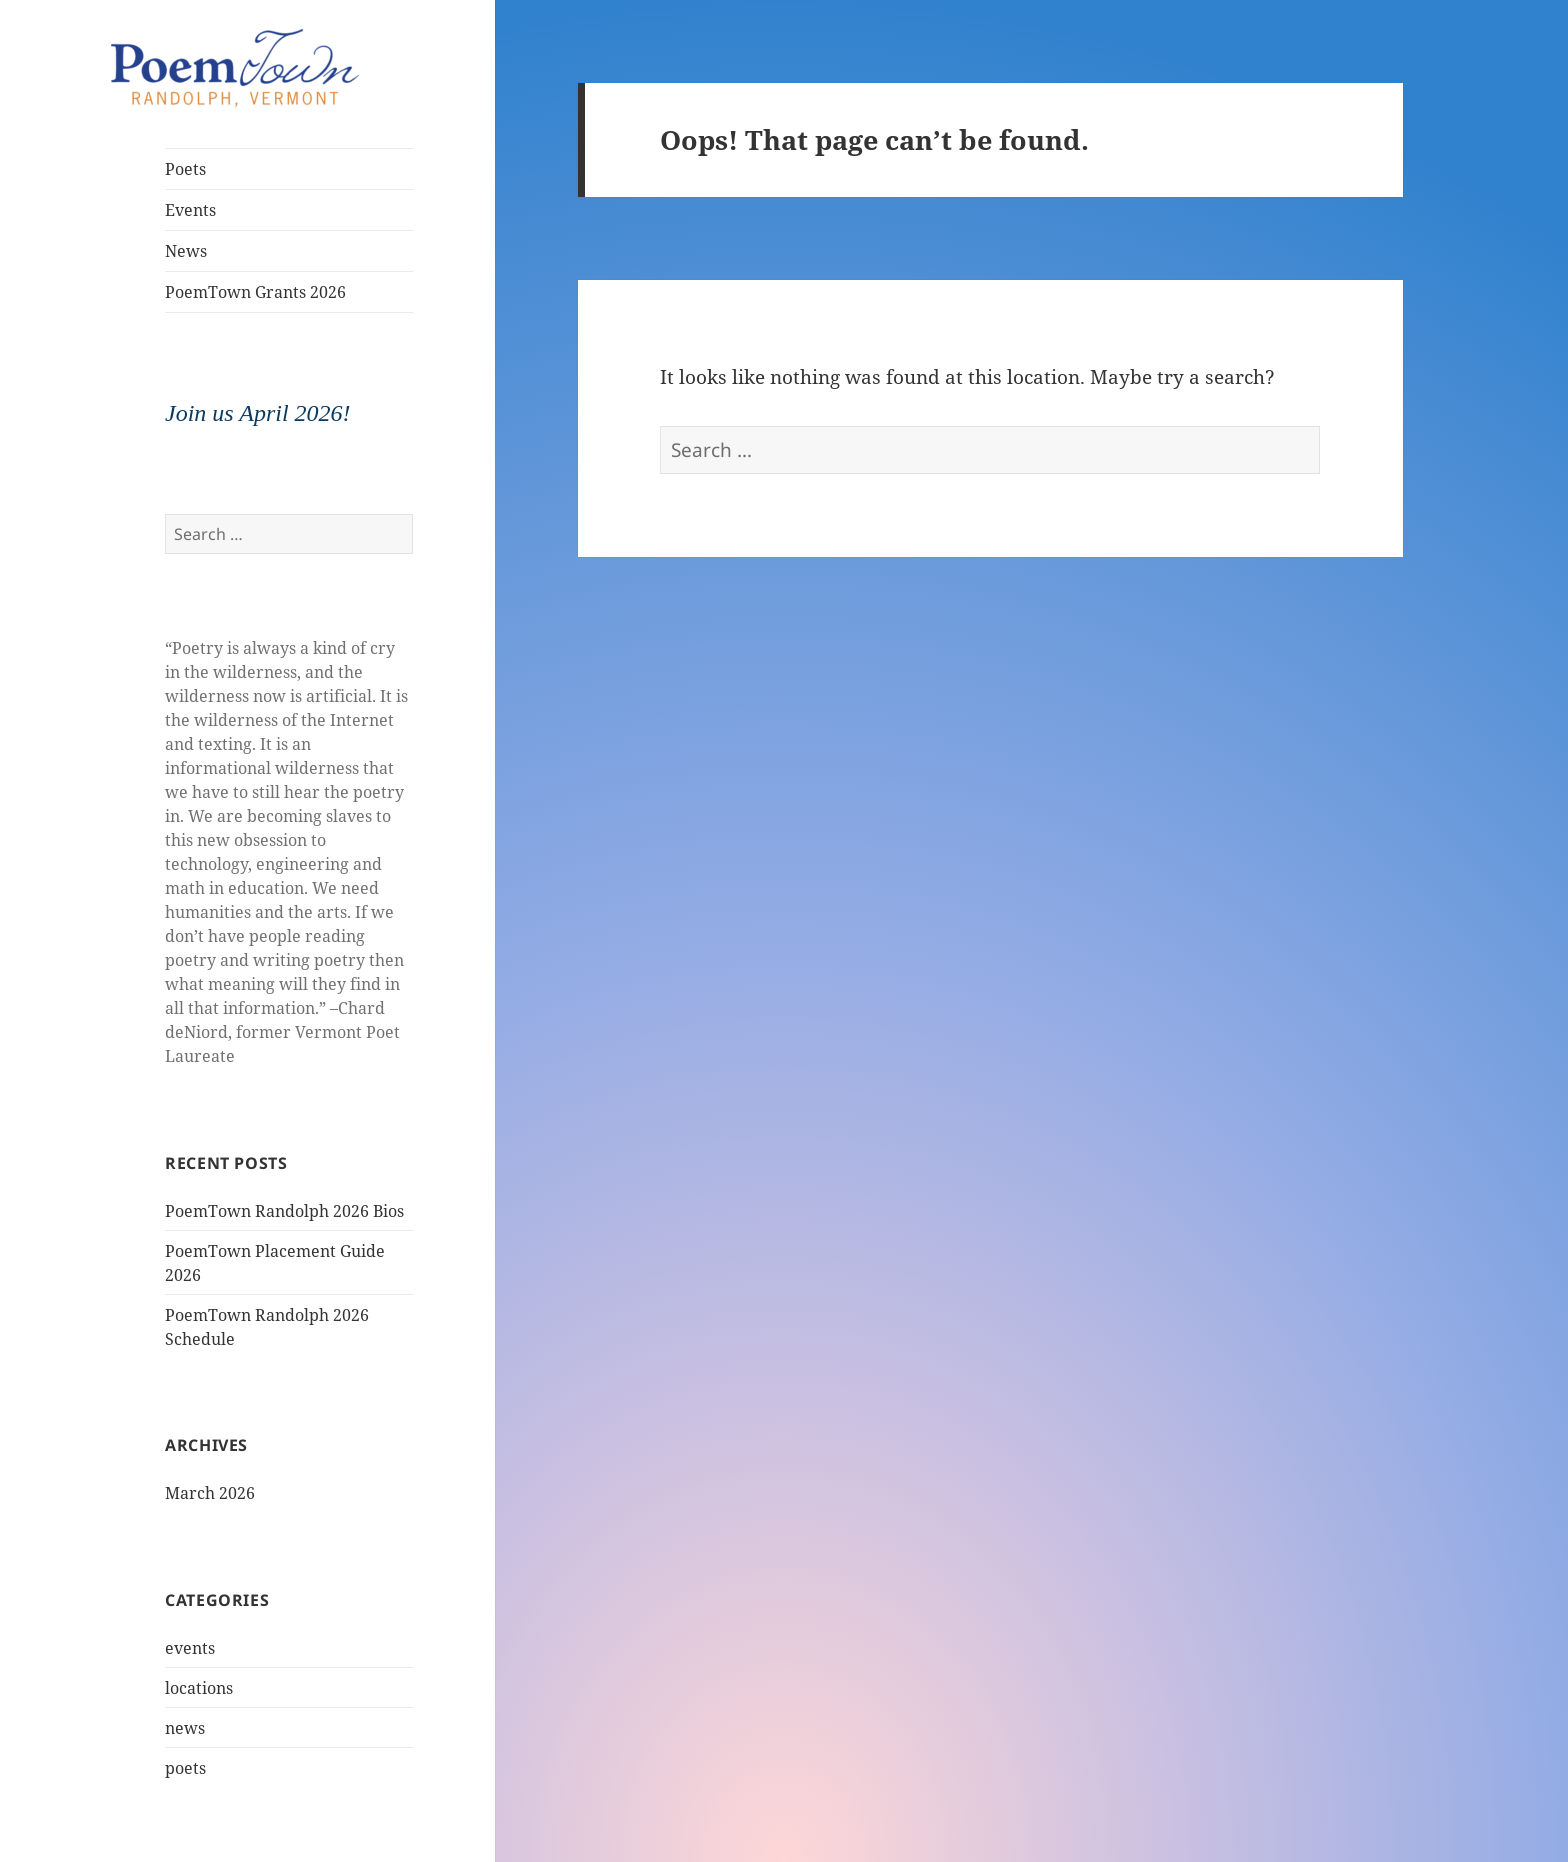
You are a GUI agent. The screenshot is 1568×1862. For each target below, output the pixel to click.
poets (185, 1768)
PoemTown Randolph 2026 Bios (284, 1211)
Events (190, 210)
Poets (185, 169)
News (186, 251)
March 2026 (210, 1493)
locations (199, 1688)
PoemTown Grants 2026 (255, 292)
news (185, 1728)
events (190, 1648)
